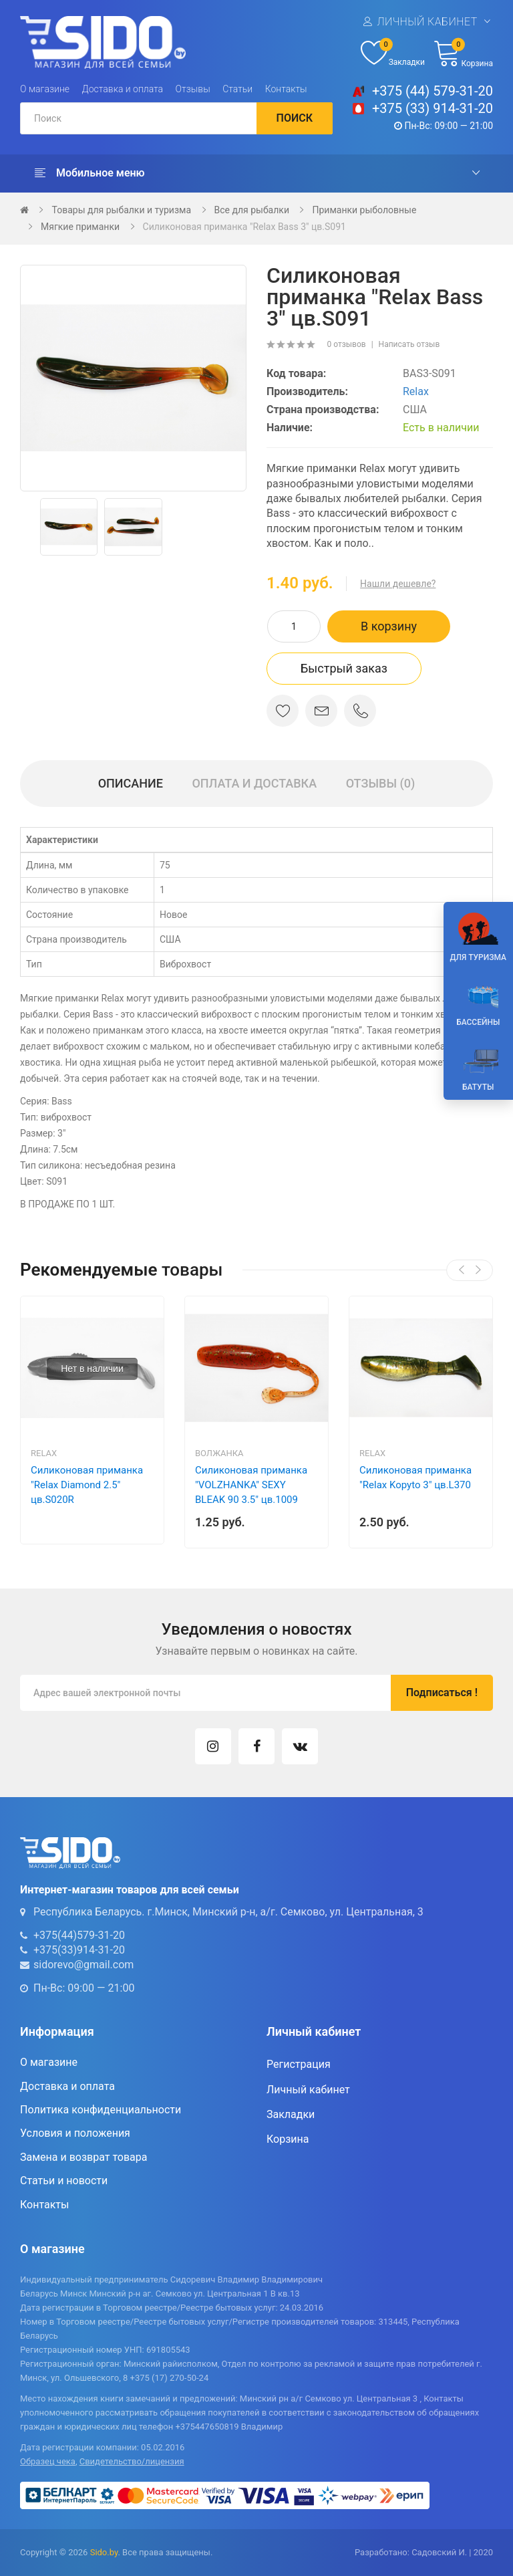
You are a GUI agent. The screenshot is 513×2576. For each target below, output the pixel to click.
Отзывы (193, 89)
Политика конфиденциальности (100, 2109)
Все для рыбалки (251, 210)
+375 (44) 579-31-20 (432, 91)
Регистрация (299, 2064)
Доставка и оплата (123, 89)
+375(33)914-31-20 (79, 1950)
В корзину (389, 626)
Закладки (291, 2114)
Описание (130, 783)
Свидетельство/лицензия (131, 2461)
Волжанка (219, 1453)
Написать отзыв (409, 344)
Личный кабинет (427, 21)
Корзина (288, 2139)
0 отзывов (346, 344)
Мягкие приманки (80, 226)
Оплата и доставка (254, 783)
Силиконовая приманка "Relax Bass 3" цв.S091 (244, 226)
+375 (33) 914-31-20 (432, 108)
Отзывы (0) (380, 783)
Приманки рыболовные (364, 210)
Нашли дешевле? (398, 583)
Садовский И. (439, 2552)
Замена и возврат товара (83, 2157)
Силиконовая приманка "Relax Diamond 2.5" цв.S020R (87, 1485)
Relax (416, 391)
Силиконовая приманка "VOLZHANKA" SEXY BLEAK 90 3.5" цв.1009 (251, 1485)
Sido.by (104, 2552)
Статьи (237, 89)
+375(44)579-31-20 (79, 1935)
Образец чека (47, 2461)
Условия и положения (75, 2133)
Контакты (286, 89)
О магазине (44, 89)
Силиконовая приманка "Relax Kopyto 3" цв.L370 (415, 1477)
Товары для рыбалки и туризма (121, 210)
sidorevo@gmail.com (83, 1964)
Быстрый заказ (344, 668)
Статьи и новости (64, 2180)
